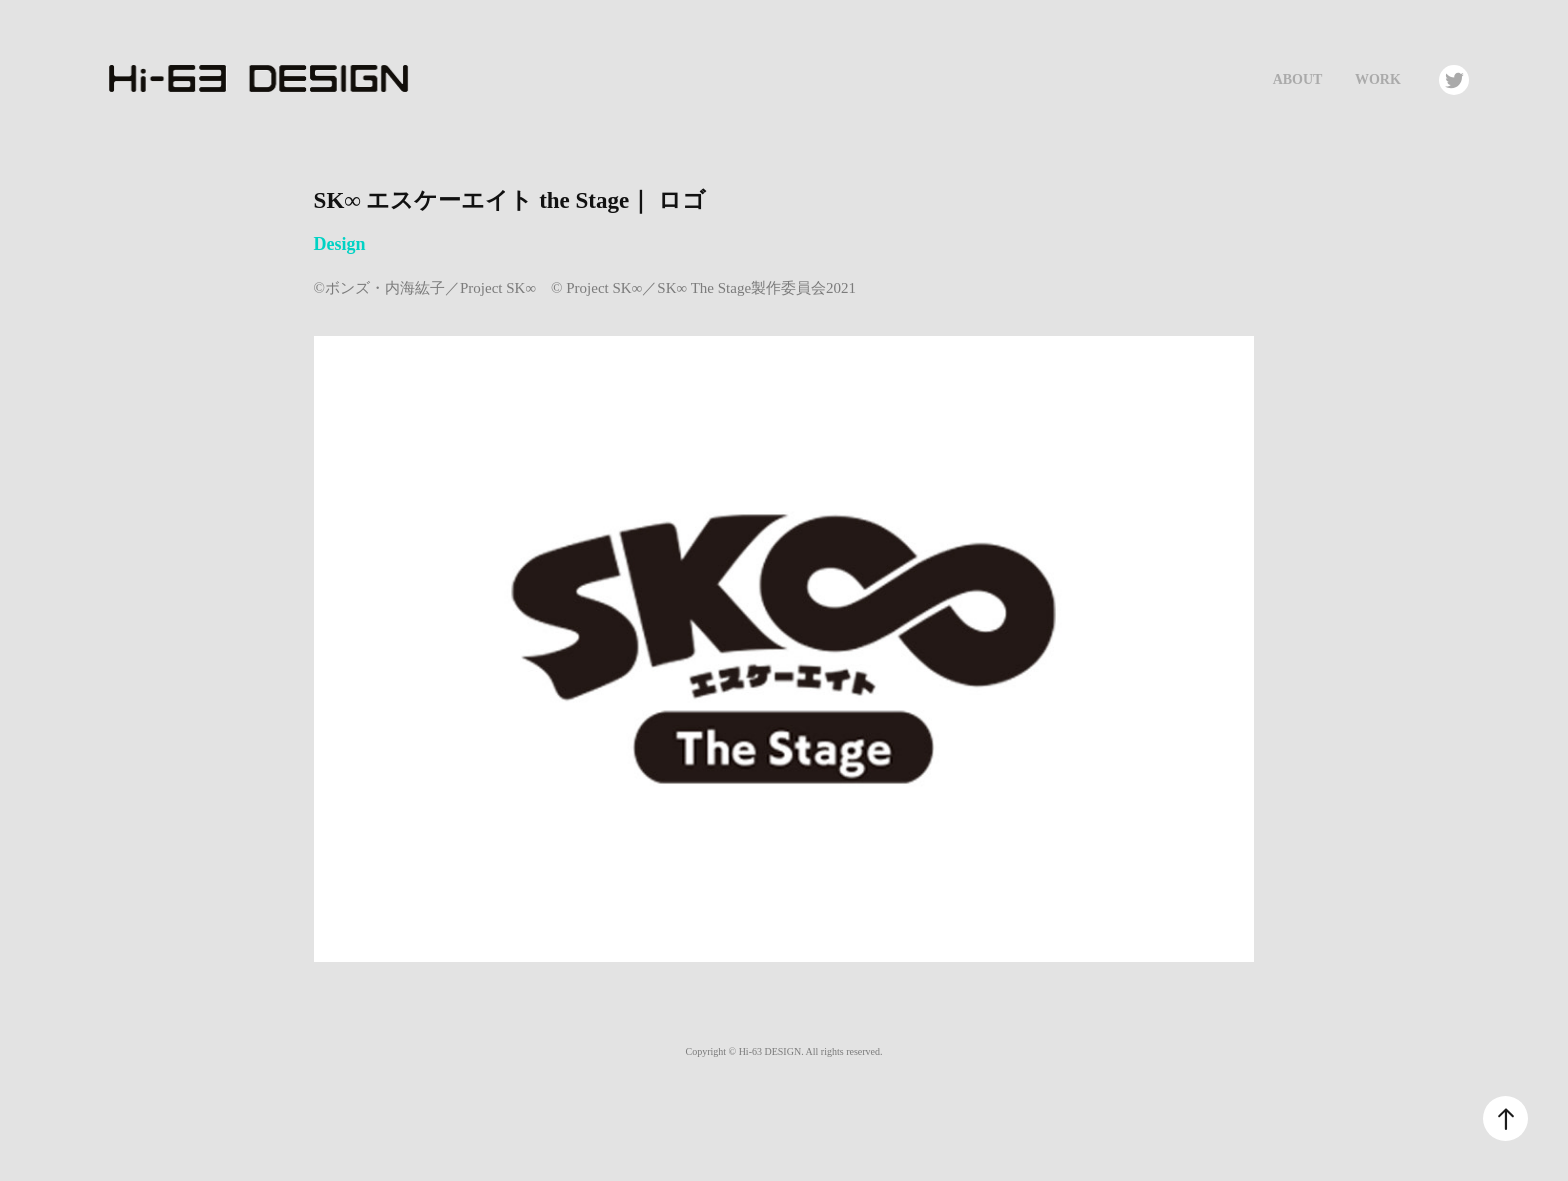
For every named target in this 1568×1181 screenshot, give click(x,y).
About (1298, 79)
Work (1378, 79)
